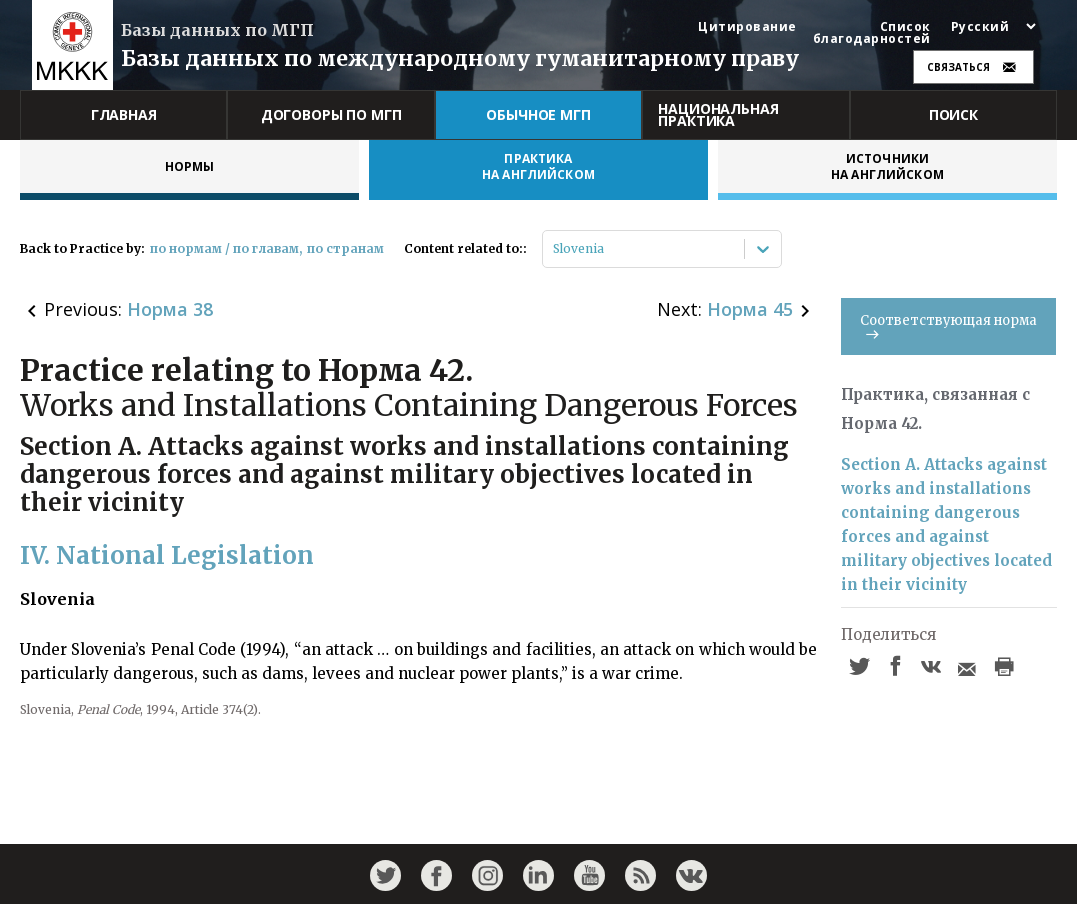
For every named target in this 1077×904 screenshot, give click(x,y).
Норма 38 (170, 309)
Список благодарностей (872, 33)
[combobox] (554, 249)
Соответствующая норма (948, 325)
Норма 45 (750, 309)
